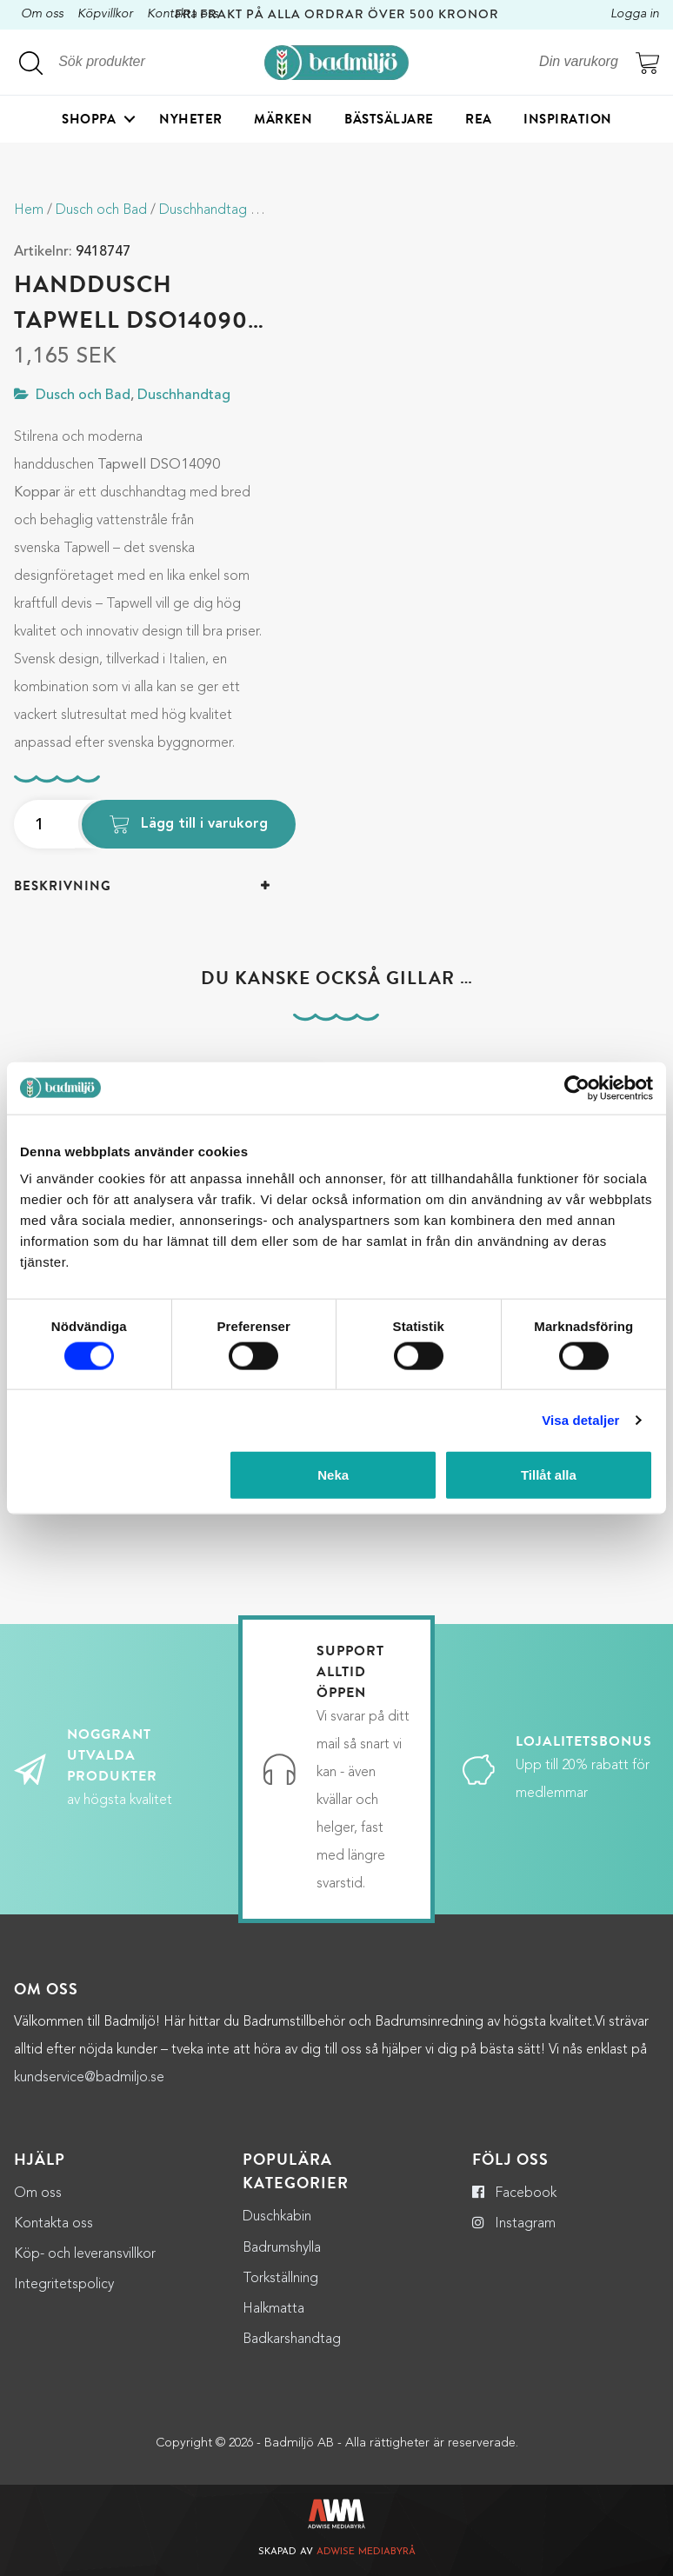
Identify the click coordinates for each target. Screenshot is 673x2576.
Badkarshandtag (292, 2339)
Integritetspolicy (64, 2285)
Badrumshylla (282, 2248)
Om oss (42, 14)
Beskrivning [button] (62, 885)
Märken (283, 119)
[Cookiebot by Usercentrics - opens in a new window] (577, 1088)
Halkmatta (273, 2309)
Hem (28, 210)
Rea (478, 119)
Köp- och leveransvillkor (85, 2254)
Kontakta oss (53, 2224)
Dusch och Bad (101, 210)
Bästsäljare (389, 119)
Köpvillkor (105, 14)
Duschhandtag (203, 210)
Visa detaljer (580, 1419)
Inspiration (567, 119)
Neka (333, 1475)
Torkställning (280, 2279)
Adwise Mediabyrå (366, 2552)
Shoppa (89, 119)
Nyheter (191, 119)
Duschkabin (277, 2217)
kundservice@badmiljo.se (89, 2078)
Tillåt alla (548, 1475)
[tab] (142, 886)
